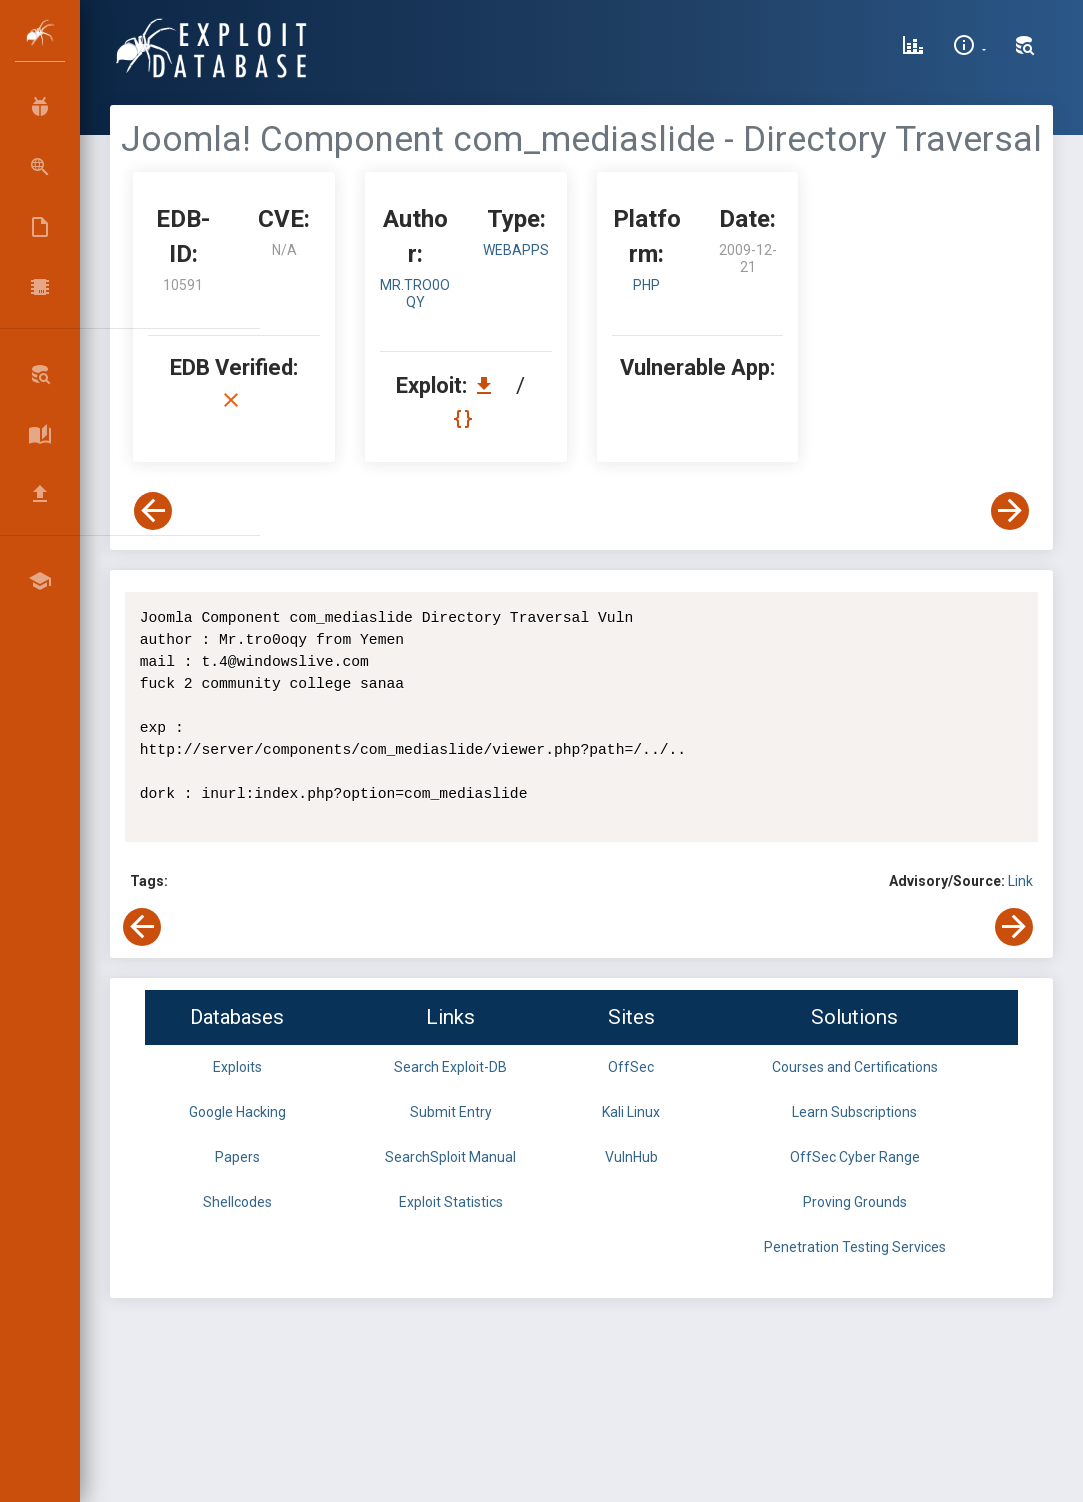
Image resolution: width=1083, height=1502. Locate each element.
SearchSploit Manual (450, 1157)
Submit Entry (451, 1112)
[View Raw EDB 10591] (465, 418)
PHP (646, 285)
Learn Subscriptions (854, 1112)
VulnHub (631, 1157)
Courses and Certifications (855, 1067)
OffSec (631, 1067)
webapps (516, 250)
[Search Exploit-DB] (1025, 48)
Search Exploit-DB (450, 1067)
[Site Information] (969, 48)
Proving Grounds (855, 1202)
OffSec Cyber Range (855, 1157)
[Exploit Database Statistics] (913, 48)
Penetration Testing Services (855, 1247)
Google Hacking (237, 1112)
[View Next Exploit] (1010, 511)
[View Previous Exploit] (153, 511)
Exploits (237, 1067)
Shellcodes (237, 1202)
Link (1020, 881)
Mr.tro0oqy (415, 293)
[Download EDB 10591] (489, 385)
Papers (237, 1157)
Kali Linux (631, 1112)
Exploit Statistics (451, 1202)
